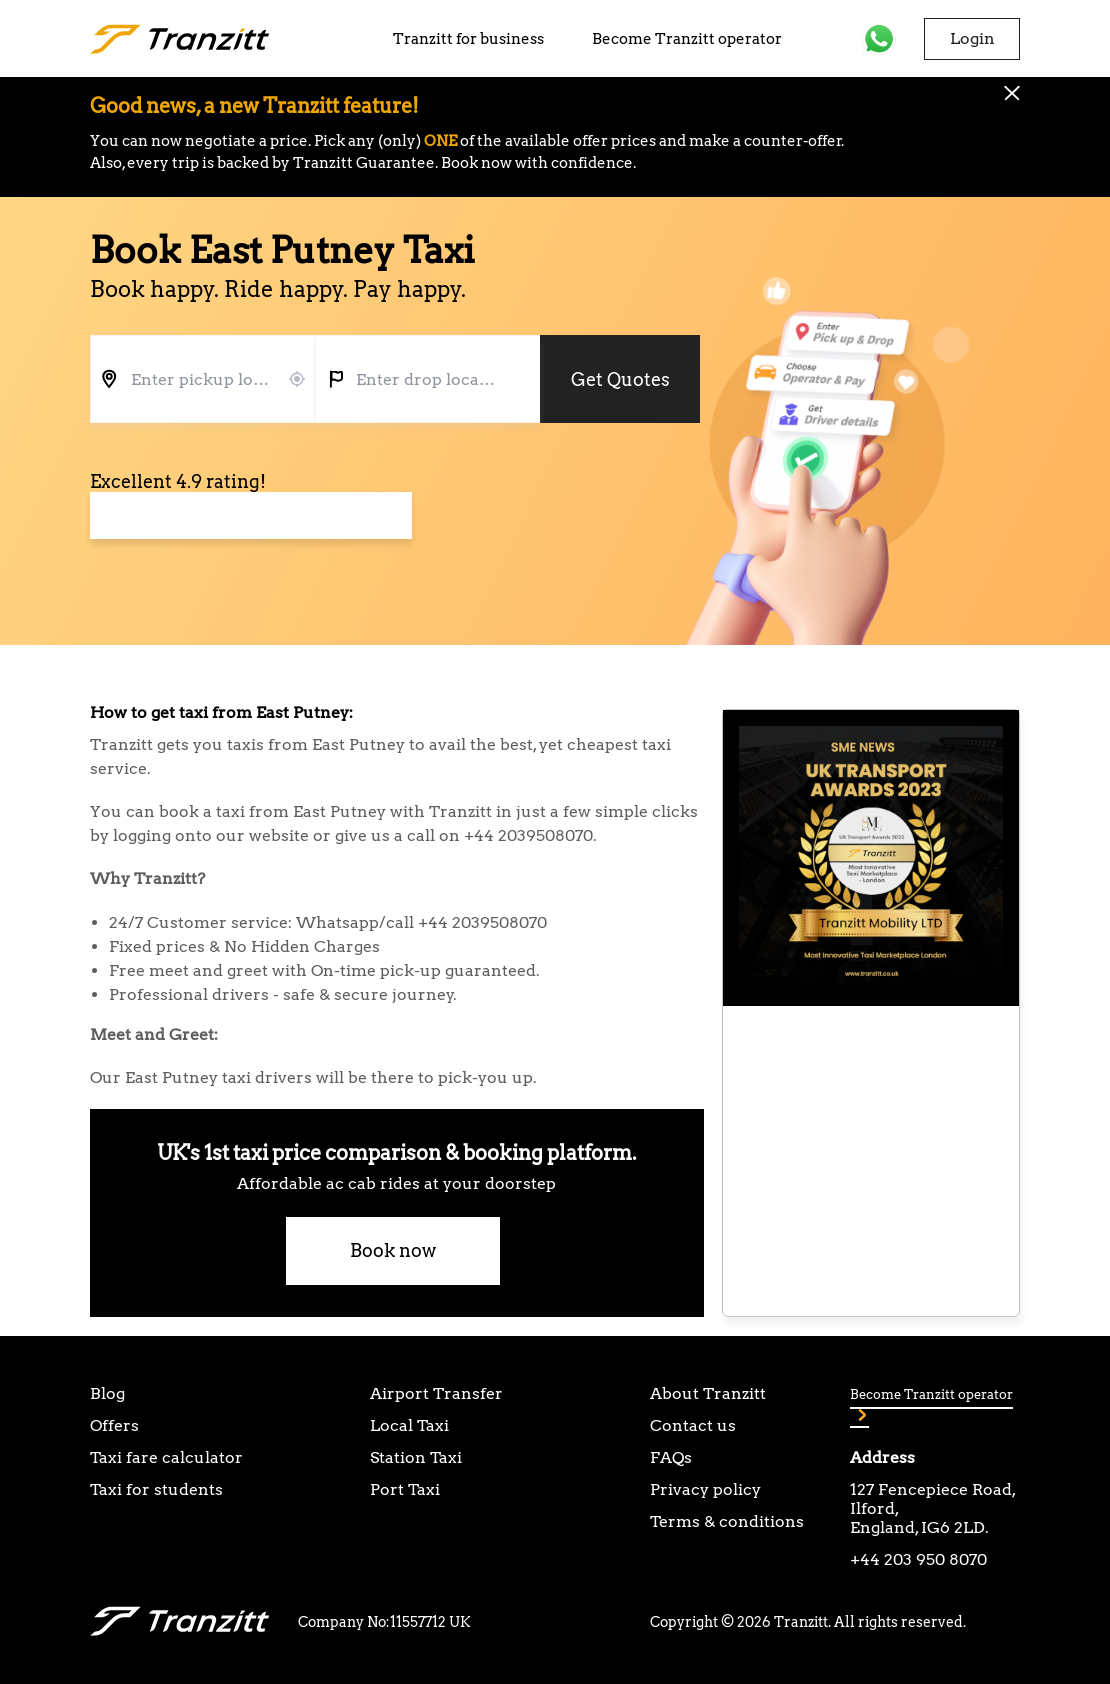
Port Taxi (405, 1489)
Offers (114, 1425)
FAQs (671, 1457)
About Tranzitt (708, 1393)
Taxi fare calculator (166, 1457)
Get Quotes (620, 379)
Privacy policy (705, 1489)
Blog (107, 1393)
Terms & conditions (727, 1521)
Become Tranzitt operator (687, 39)
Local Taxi (409, 1425)
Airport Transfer (436, 1393)
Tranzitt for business (468, 39)
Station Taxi (416, 1457)
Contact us (693, 1425)
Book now (393, 1250)
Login (972, 38)
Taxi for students (156, 1489)
